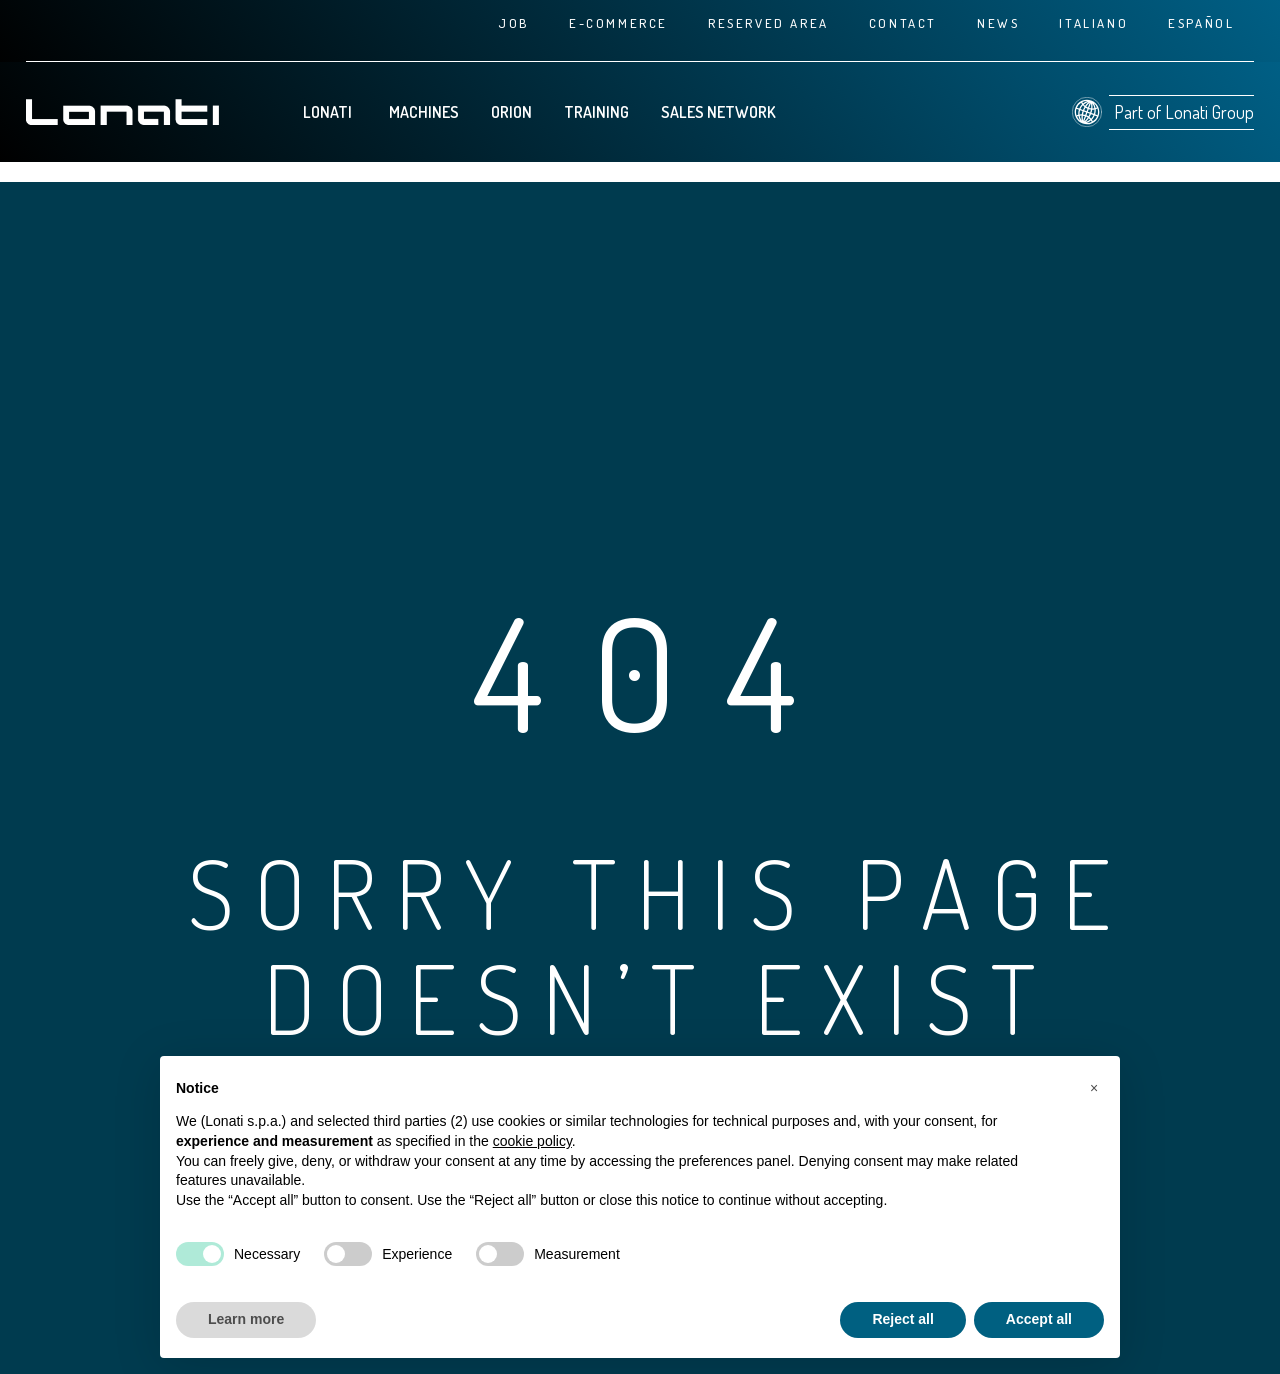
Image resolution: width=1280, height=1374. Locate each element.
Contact (903, 23)
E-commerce (618, 23)
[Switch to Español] (1201, 23)
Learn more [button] (246, 1319)
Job (513, 23)
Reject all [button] (902, 1319)
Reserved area (768, 23)
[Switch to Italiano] (1093, 23)
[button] (1094, 1088)
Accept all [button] (1039, 1319)
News (998, 23)
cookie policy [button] (532, 1141)
